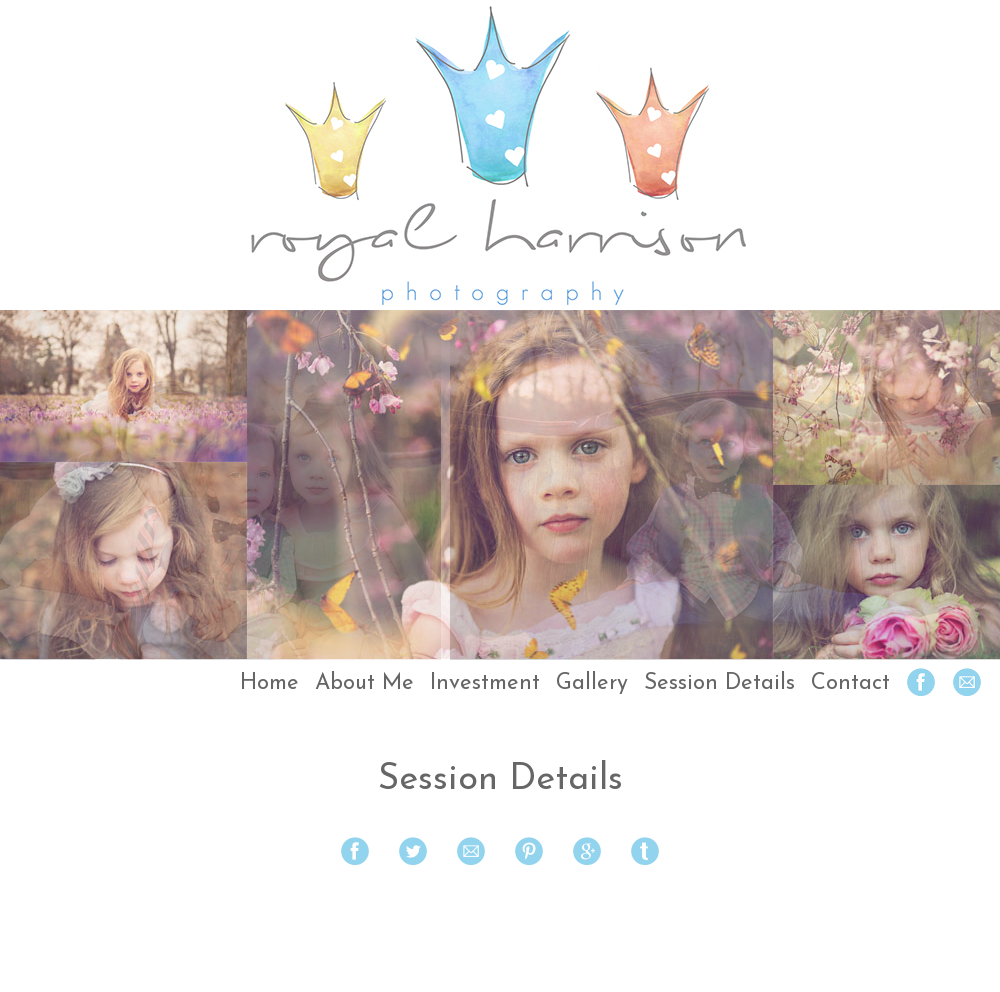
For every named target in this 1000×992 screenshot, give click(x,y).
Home (269, 683)
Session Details (719, 683)
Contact (850, 683)
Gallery (592, 683)
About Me (364, 683)
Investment (485, 683)
